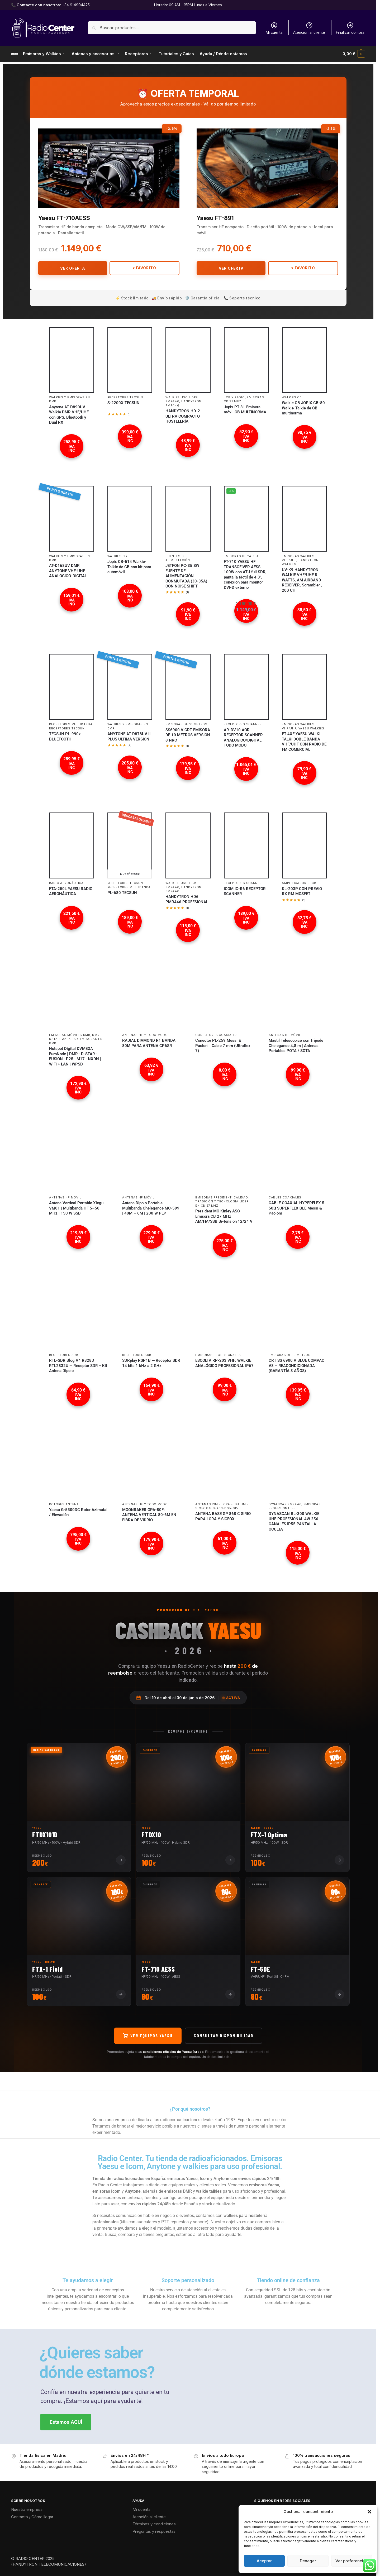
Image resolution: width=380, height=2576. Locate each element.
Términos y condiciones (154, 2523)
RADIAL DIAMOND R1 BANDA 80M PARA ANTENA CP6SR (148, 1043)
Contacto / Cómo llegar (32, 2516)
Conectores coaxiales (216, 1035)
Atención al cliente (309, 28)
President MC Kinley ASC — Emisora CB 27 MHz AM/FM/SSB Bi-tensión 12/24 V (224, 1216)
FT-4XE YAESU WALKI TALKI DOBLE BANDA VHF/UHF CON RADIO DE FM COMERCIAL (304, 742)
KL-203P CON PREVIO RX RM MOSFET (302, 891)
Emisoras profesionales (218, 1355)
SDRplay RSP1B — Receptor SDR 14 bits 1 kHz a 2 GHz (151, 1363)
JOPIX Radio (234, 397)
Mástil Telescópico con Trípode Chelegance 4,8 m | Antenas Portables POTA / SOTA (296, 1045)
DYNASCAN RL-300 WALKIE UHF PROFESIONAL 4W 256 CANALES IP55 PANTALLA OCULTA (294, 1521)
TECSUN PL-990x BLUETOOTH (65, 737)
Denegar (308, 2560)
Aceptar (264, 2560)
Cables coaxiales (285, 1197)
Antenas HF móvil (285, 1035)
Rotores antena (64, 1504)
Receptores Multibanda (71, 724)
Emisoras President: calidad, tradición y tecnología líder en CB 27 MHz (222, 1201)
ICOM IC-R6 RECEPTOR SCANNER (245, 891)
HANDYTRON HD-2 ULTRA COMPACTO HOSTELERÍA (182, 416)
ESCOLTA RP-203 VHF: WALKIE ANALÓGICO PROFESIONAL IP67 (224, 1363)
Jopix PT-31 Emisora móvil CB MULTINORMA (245, 410)
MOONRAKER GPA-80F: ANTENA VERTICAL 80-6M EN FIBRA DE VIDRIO (149, 1514)
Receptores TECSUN (125, 397)
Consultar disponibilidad (223, 2035)
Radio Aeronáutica (66, 883)
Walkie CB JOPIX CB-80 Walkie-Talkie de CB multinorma (303, 407)
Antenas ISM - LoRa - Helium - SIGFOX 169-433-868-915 (221, 1506)
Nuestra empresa (26, 2509)
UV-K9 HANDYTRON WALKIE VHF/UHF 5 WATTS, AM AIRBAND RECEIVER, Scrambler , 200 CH (302, 580)
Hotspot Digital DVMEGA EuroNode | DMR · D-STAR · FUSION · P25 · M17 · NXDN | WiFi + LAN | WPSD (75, 1056)
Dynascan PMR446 (285, 1504)
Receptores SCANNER (243, 724)
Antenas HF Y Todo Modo (145, 1035)
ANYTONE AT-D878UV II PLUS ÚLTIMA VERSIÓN (128, 737)
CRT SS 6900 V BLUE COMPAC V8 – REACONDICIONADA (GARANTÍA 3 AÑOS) (296, 1365)
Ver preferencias (351, 2560)
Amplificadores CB (299, 883)
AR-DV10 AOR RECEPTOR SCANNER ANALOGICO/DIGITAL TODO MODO (243, 738)
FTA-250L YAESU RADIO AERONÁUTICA (70, 891)
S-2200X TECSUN (123, 402)
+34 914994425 (76, 5)
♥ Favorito (144, 268)
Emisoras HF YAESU (241, 556)
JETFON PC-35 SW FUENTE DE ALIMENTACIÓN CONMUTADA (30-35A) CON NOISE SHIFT (186, 576)
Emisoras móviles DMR (69, 1035)
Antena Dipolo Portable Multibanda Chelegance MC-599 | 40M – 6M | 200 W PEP (150, 1208)
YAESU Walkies (311, 728)
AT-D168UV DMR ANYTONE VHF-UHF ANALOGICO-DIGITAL (68, 570)
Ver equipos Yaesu (148, 2035)
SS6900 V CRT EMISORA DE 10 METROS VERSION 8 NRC (187, 735)
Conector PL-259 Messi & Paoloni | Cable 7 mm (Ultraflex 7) (222, 1045)
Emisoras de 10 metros (186, 724)
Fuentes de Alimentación (177, 558)
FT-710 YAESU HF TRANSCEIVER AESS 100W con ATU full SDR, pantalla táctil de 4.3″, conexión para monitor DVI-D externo (245, 574)
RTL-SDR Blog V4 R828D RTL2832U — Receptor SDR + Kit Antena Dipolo (78, 1365)
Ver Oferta (72, 268)
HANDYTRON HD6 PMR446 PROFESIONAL (186, 899)
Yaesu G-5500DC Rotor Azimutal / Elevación (78, 1512)
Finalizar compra (350, 28)
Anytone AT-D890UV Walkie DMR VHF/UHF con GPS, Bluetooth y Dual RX (69, 415)
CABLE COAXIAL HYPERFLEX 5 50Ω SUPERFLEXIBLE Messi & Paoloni (296, 1208)
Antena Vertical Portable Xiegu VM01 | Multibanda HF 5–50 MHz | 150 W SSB (76, 1208)
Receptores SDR (63, 1355)
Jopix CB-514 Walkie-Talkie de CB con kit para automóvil (129, 566)
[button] (369, 2511)
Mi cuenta (274, 28)
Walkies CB (292, 397)
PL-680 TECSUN (122, 892)
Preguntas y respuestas (153, 2531)
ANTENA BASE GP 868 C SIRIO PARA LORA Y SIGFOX (223, 1516)
